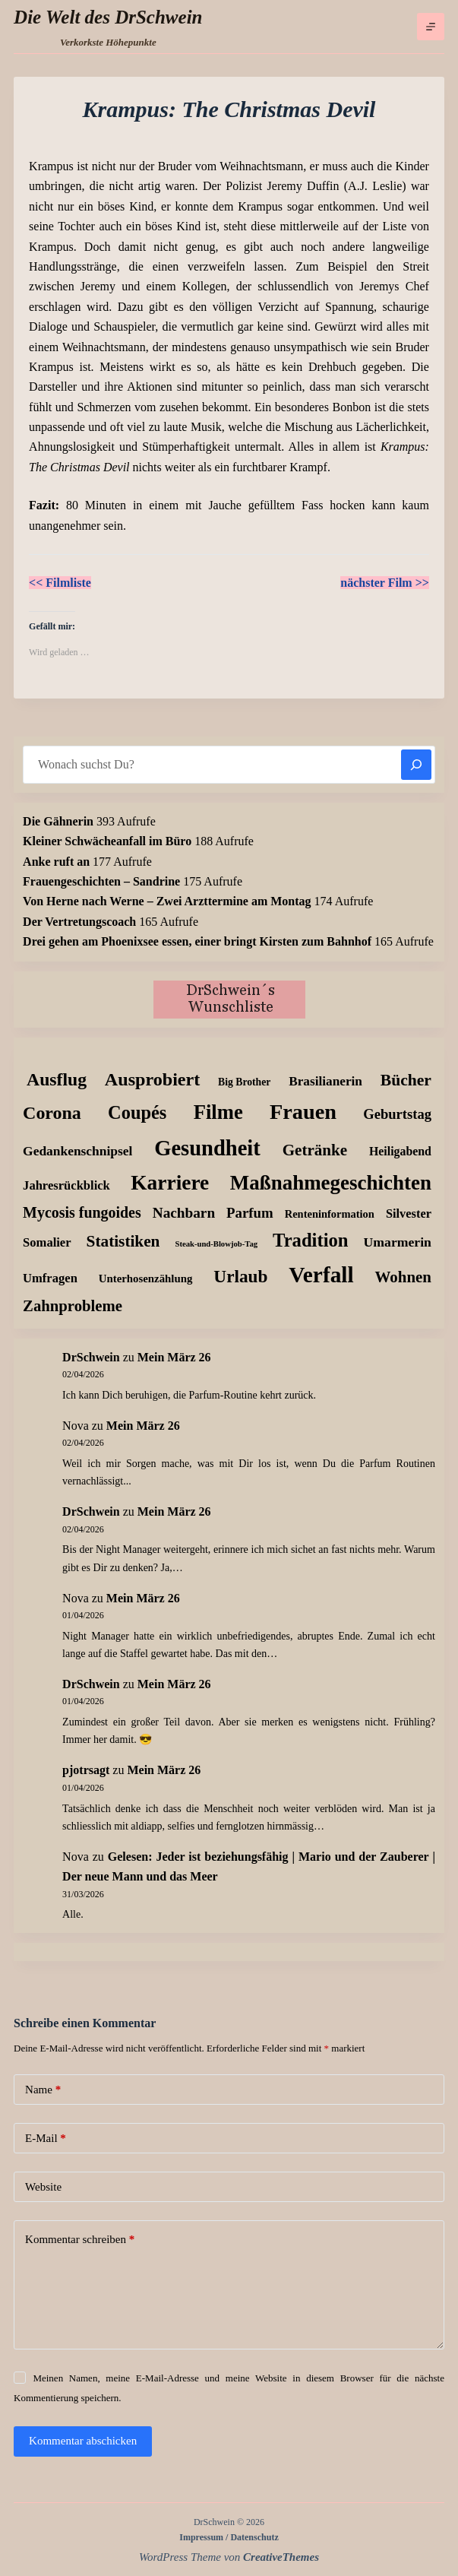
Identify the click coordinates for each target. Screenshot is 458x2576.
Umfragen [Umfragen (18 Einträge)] (50, 1278)
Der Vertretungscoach (79, 921)
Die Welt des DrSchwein (108, 17)
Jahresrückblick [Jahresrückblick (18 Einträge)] (66, 1185)
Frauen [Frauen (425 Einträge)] (303, 1111)
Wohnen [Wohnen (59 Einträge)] (403, 1277)
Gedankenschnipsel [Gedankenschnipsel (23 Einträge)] (77, 1150)
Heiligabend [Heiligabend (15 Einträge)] (400, 1151)
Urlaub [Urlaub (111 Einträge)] (240, 1276)
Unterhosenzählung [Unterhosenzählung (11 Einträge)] (146, 1278)
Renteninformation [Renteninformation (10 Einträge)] (329, 1214)
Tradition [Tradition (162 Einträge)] (310, 1240)
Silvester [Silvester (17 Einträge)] (408, 1213)
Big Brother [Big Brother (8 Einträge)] (244, 1082)
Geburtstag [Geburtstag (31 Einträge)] (397, 1114)
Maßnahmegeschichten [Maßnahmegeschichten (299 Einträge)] (330, 1182)
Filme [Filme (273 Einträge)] (218, 1112)
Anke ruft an (56, 861)
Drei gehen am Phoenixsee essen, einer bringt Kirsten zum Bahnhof (197, 941)
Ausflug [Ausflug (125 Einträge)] (57, 1079)
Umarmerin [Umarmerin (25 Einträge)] (397, 1242)
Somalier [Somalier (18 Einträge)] (47, 1242)
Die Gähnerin (58, 821)
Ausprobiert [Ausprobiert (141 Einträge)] (152, 1079)
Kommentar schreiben (79, 2239)
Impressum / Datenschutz (228, 2537)
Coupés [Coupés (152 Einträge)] (137, 1112)
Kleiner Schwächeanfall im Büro (107, 841)
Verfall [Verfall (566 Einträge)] (321, 1275)
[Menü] (430, 26)
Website (43, 2187)
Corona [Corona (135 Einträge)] (52, 1113)
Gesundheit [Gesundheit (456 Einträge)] (207, 1148)
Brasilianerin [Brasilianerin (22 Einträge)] (325, 1081)
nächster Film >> (384, 582)
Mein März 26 (174, 1357)
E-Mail (45, 2138)
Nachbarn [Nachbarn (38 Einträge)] (184, 1213)
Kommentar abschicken (83, 2441)
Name (43, 2089)
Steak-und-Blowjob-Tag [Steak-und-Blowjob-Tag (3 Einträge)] (216, 1244)
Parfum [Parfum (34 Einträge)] (249, 1213)
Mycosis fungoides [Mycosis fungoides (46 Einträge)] (82, 1212)
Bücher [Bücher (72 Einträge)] (406, 1080)
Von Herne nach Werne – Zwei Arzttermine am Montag (167, 901)
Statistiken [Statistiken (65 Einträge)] (123, 1241)
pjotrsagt (85, 1769)
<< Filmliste (60, 582)
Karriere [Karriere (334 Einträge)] (170, 1182)
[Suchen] (416, 764)
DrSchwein (91, 1357)
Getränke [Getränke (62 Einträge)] (315, 1150)
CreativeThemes (281, 2557)
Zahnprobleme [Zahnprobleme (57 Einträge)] (72, 1306)
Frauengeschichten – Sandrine (101, 881)
